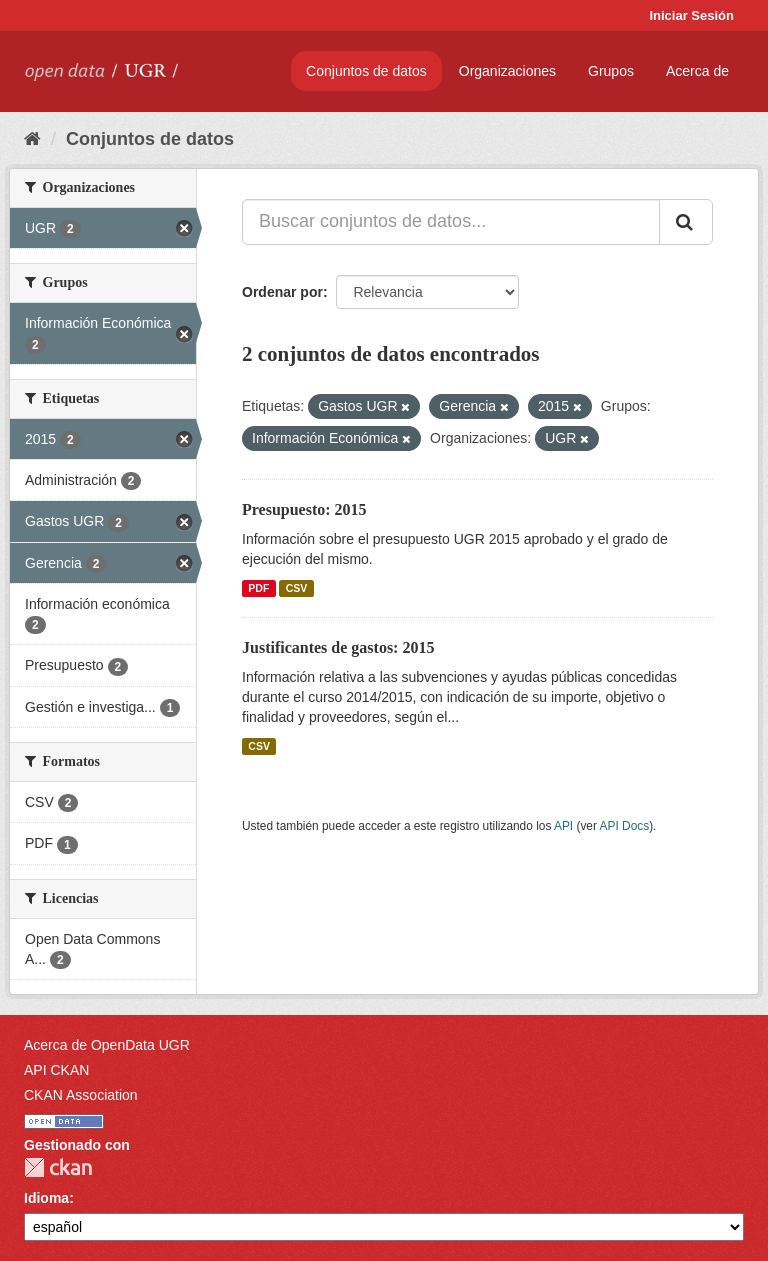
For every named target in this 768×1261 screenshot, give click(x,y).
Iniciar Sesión (691, 15)
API (563, 826)
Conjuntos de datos (366, 71)
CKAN (58, 1167)
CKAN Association (81, 1095)
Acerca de (697, 71)
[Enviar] (686, 222)
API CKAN (56, 1070)
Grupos (611, 71)
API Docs (625, 826)
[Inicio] (32, 139)
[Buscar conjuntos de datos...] (451, 222)
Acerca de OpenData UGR (107, 1045)
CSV (297, 588)
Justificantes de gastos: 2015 (338, 647)
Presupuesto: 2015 (304, 509)
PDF (258, 588)
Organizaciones (507, 71)
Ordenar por (282, 292)
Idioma (46, 1198)
